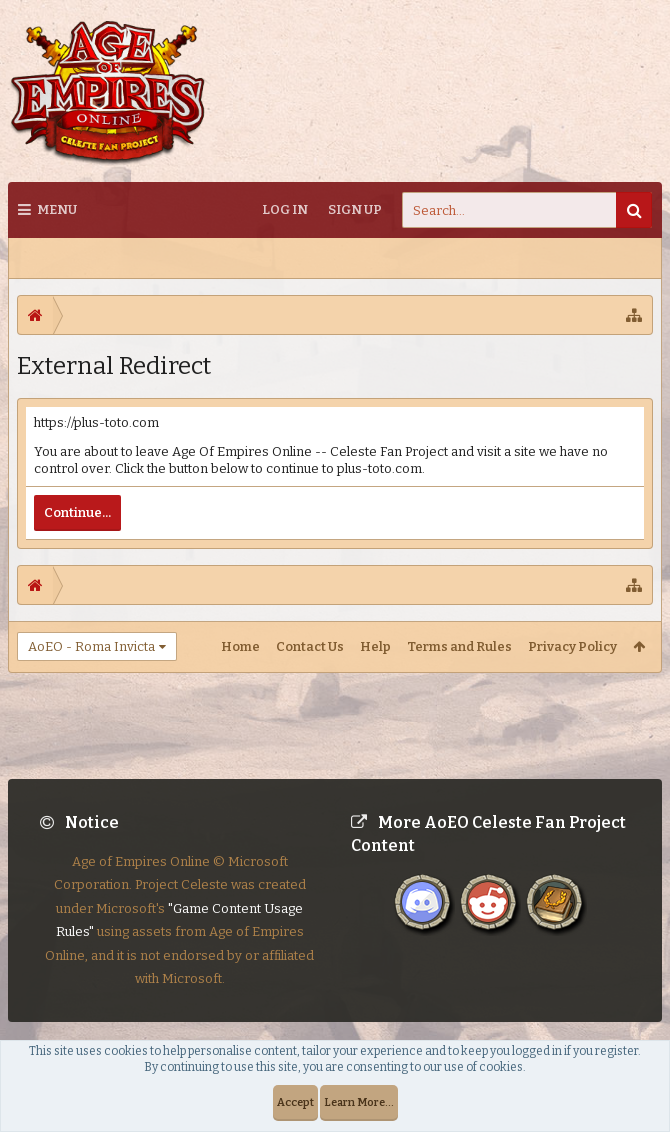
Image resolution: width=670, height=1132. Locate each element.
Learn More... (359, 1102)
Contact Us (310, 646)
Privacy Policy (572, 646)
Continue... (77, 512)
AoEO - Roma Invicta (91, 646)
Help (375, 646)
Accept (295, 1102)
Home (240, 646)
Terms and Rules (459, 646)
